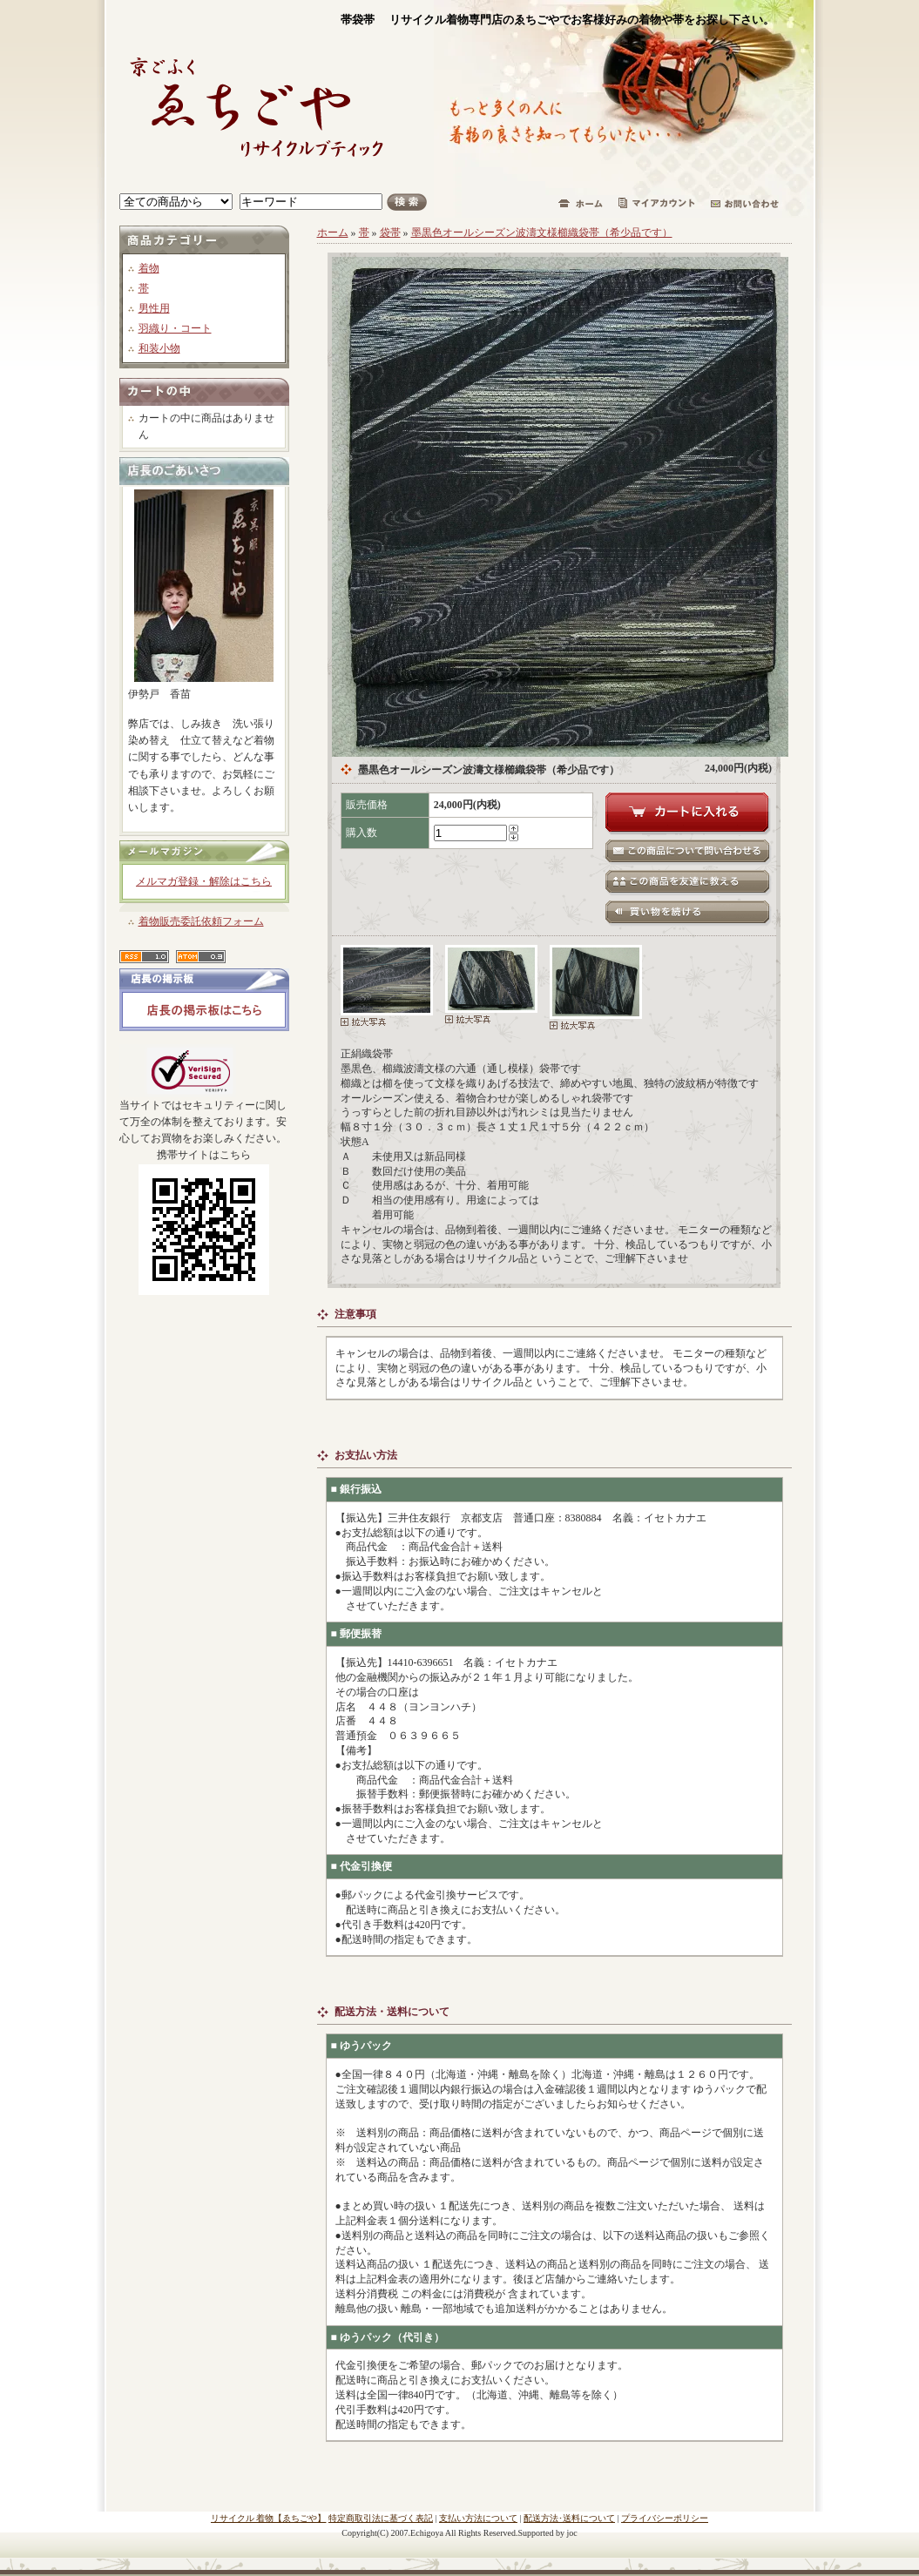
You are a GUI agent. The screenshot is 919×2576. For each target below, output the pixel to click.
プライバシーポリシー (664, 2518)
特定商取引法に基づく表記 (380, 2518)
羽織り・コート (175, 328)
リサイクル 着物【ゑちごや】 (269, 2518)
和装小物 (159, 348)
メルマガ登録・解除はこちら (204, 881)
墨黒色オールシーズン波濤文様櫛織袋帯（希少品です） (541, 232)
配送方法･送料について (569, 2518)
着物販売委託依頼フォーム (201, 921)
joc (572, 2533)
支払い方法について (478, 2518)
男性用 (154, 308)
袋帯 (390, 232)
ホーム (332, 232)
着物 (149, 268)
